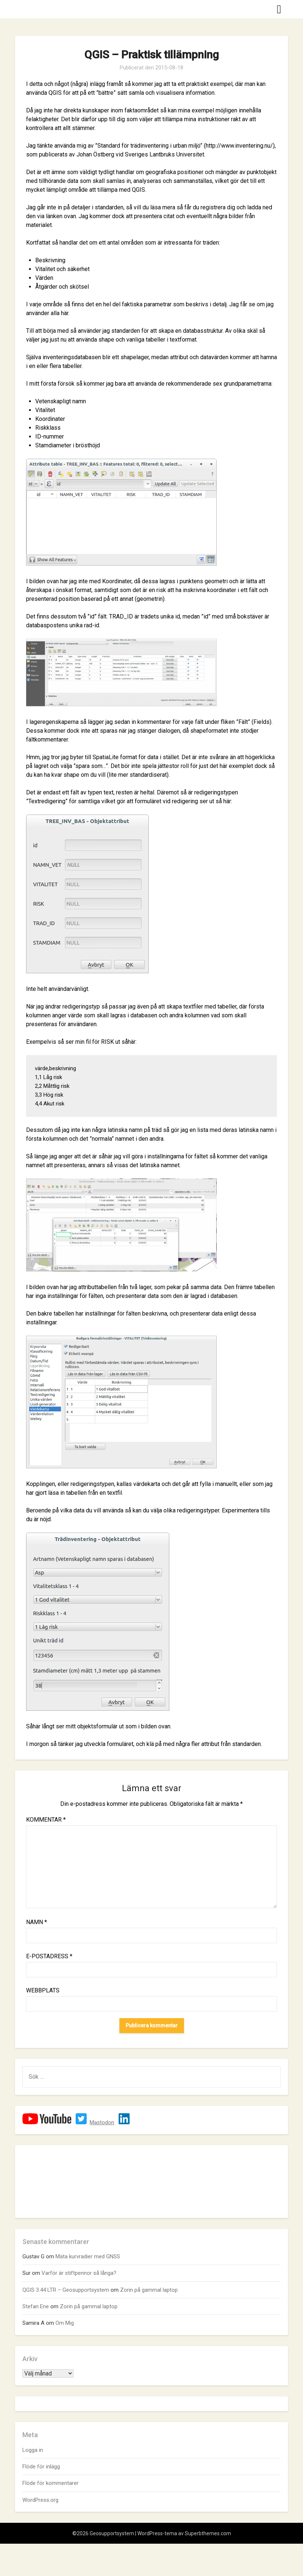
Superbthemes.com (208, 2533)
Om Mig (64, 2323)
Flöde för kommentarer (50, 2483)
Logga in (32, 2450)
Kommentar (46, 1819)
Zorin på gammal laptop (149, 2290)
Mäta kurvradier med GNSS (87, 2256)
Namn (36, 1922)
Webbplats (42, 1990)
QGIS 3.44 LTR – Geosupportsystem (65, 2290)
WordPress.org (40, 2500)
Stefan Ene (35, 2306)
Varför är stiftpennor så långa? (79, 2273)
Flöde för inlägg (41, 2466)
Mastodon (102, 2122)
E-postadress (49, 1956)
